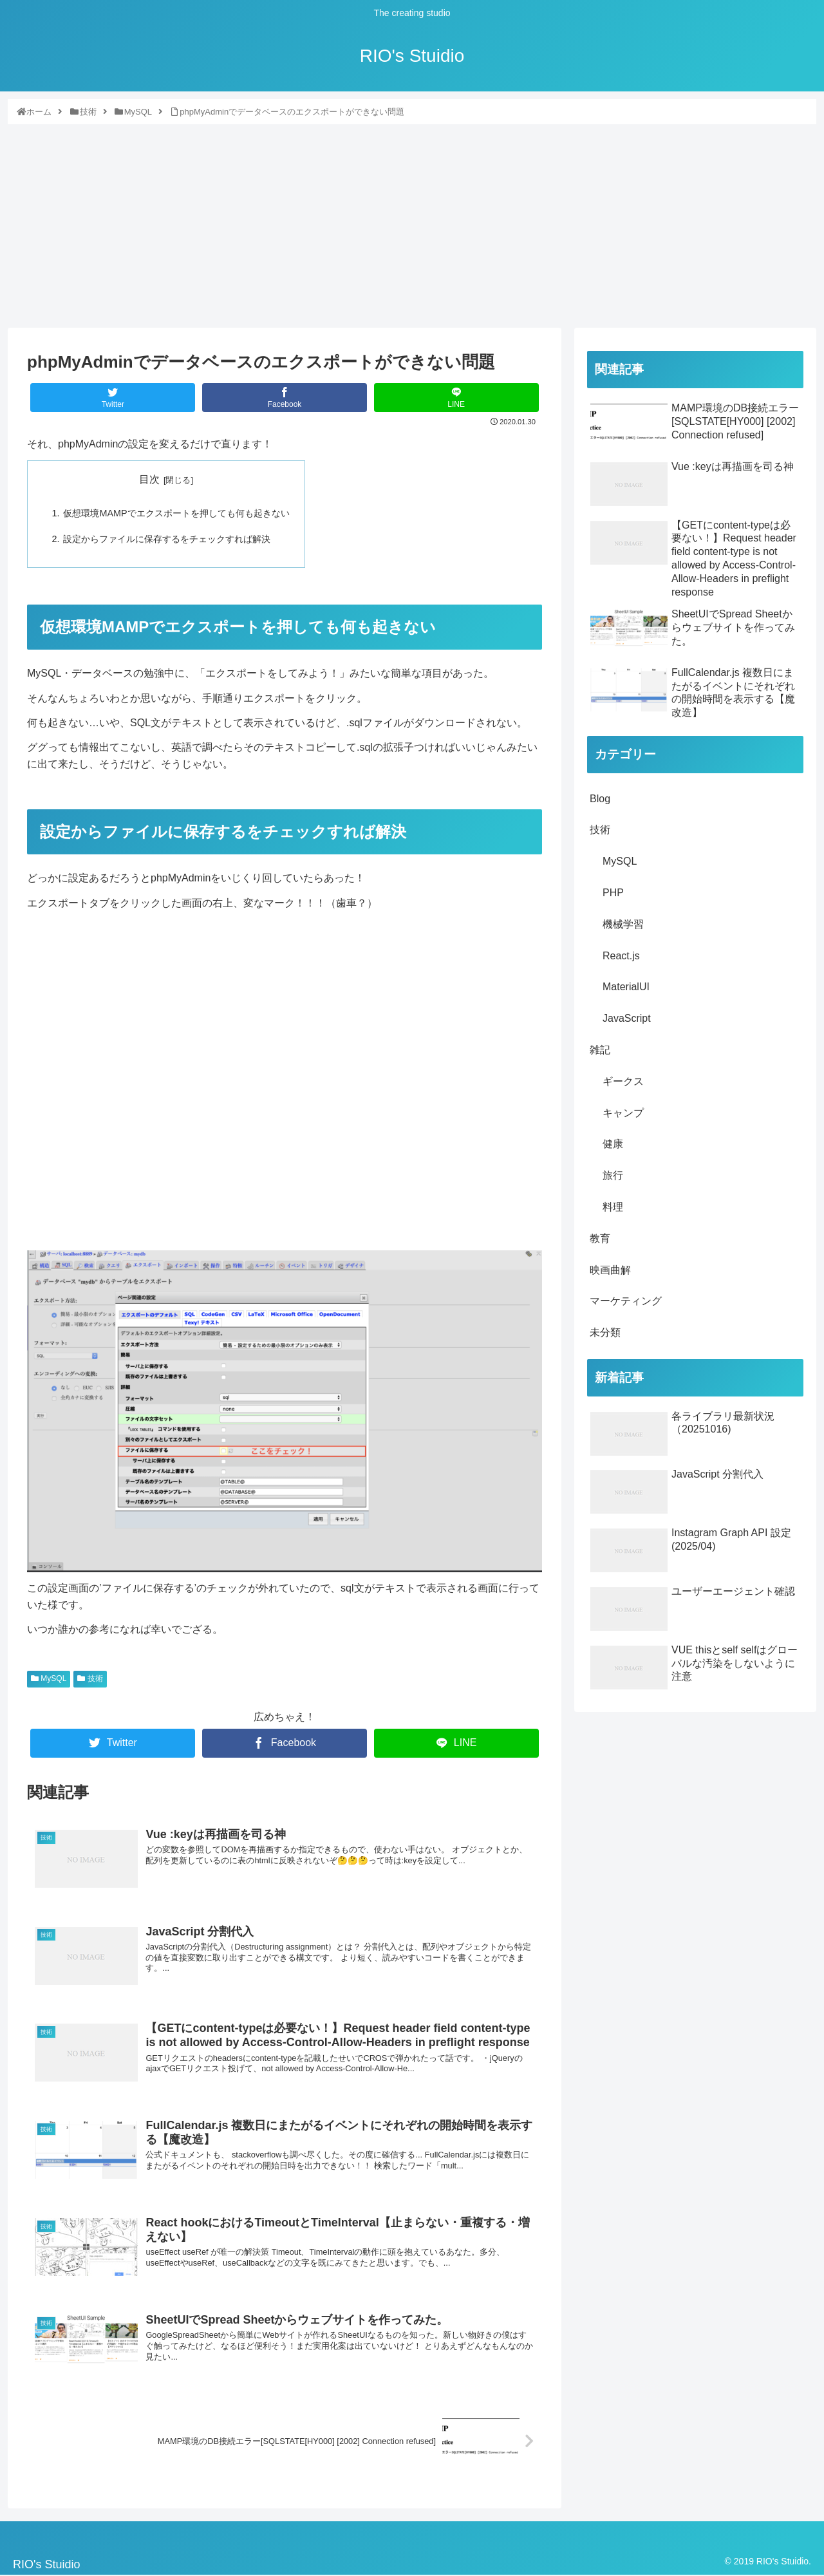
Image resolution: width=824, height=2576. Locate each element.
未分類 (605, 1332)
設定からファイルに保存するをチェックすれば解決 (166, 539)
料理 (613, 1206)
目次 (149, 479)
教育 (600, 1238)
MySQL (48, 1678)
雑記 (600, 1049)
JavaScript (627, 1018)
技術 (89, 1678)
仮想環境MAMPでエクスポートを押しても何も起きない (176, 513)
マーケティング (626, 1300)
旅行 (613, 1175)
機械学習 (623, 924)
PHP (613, 892)
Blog (600, 798)
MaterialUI (626, 986)
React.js (621, 955)
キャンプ (623, 1112)
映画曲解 (610, 1269)
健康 (613, 1143)
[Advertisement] (412, 222)
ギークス (623, 1081)
